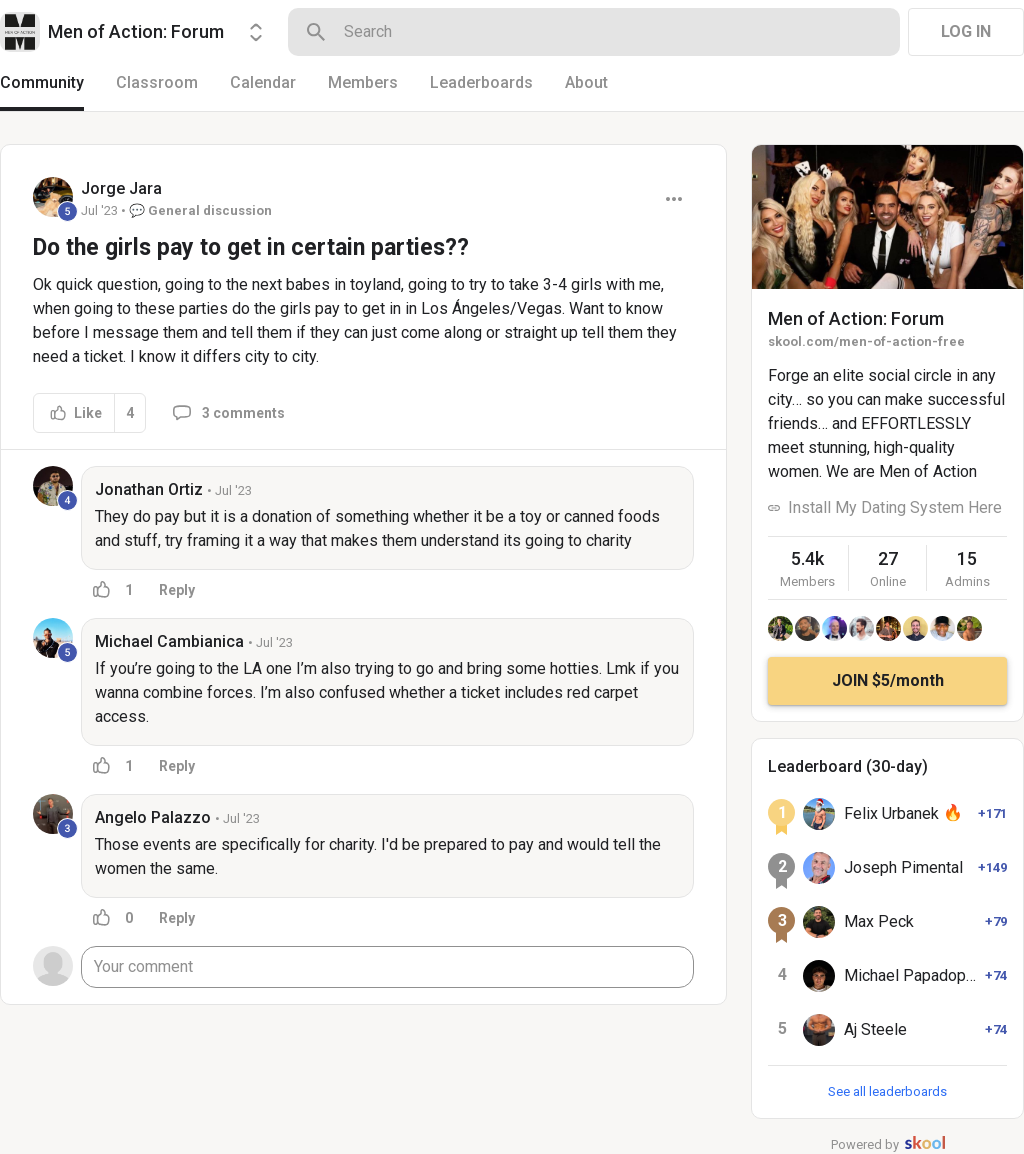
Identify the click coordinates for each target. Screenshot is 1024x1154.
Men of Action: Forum (856, 318)
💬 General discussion (200, 210)
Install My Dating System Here (895, 507)
